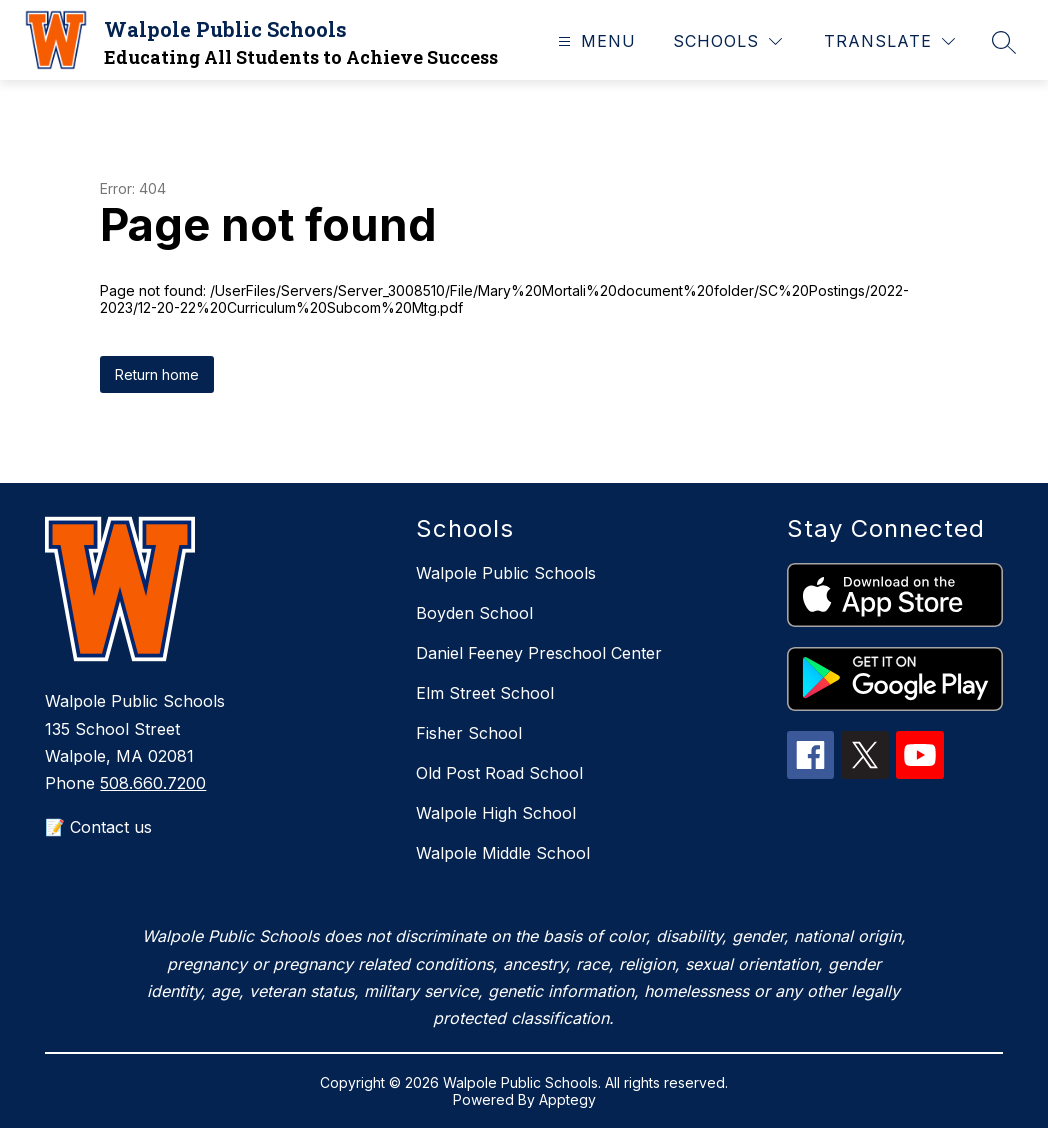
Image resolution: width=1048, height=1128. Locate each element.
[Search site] (1004, 42)
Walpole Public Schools (506, 573)
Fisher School (469, 733)
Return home (157, 374)
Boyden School (474, 613)
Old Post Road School (499, 773)
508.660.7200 (153, 783)
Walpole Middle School (503, 853)
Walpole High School (496, 813)
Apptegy (567, 1099)
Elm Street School (485, 693)
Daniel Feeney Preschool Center (539, 653)
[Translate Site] (889, 41)
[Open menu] (594, 41)
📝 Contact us (98, 827)
